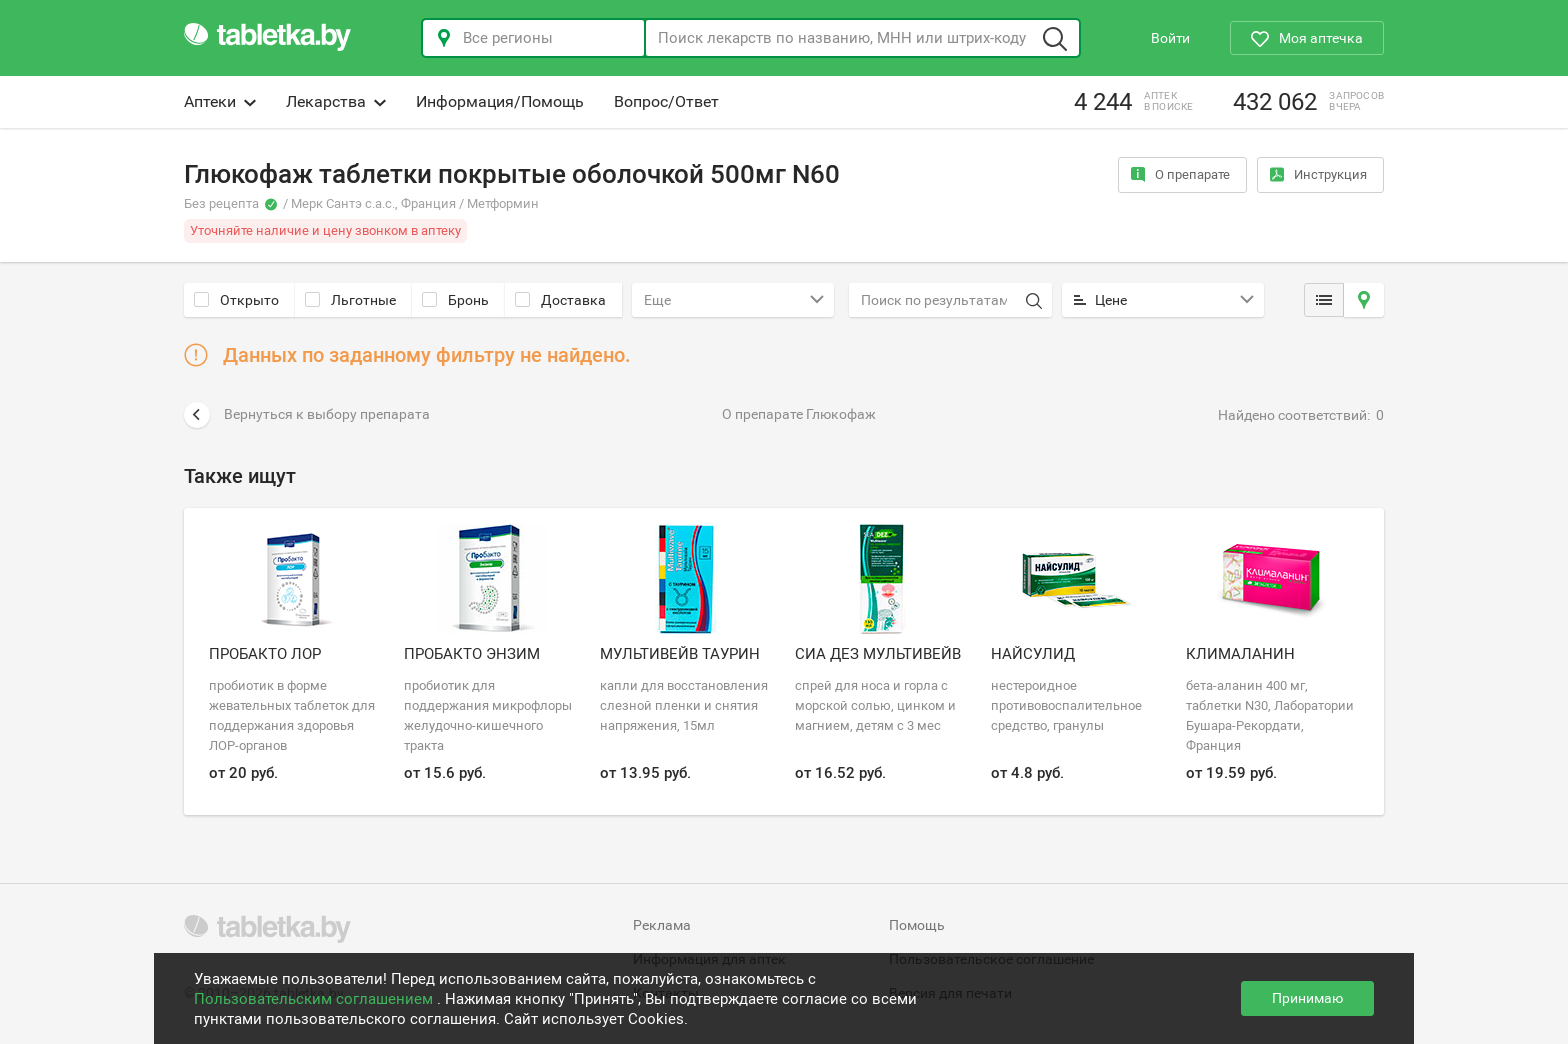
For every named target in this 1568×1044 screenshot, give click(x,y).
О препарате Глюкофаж (799, 414)
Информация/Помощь (500, 101)
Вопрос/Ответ (666, 101)
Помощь (917, 925)
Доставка (560, 300)
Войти (1170, 38)
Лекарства (336, 101)
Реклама (662, 925)
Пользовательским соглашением (315, 999)
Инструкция (1318, 174)
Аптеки (220, 101)
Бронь (455, 300)
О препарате (1180, 174)
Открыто (236, 300)
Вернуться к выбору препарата (307, 415)
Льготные (350, 300)
